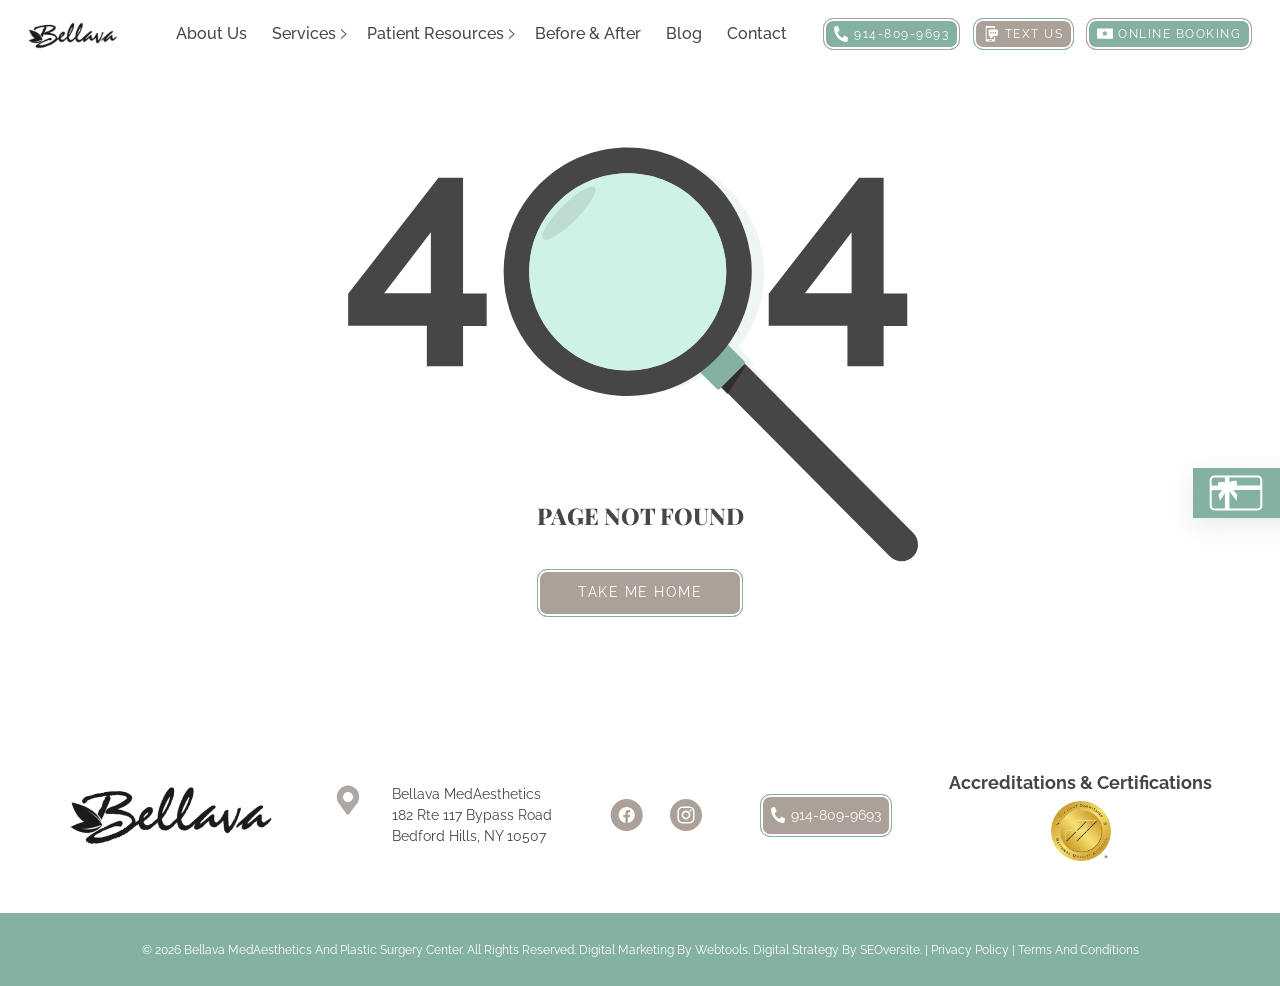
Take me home (640, 592)
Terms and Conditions (1078, 950)
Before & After (588, 33)
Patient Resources (435, 33)
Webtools (721, 950)
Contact (757, 33)
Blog (684, 33)
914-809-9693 (826, 815)
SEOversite (890, 950)
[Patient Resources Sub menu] (512, 34)
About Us (211, 33)
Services (304, 33)
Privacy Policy (970, 950)
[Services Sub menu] (344, 34)
